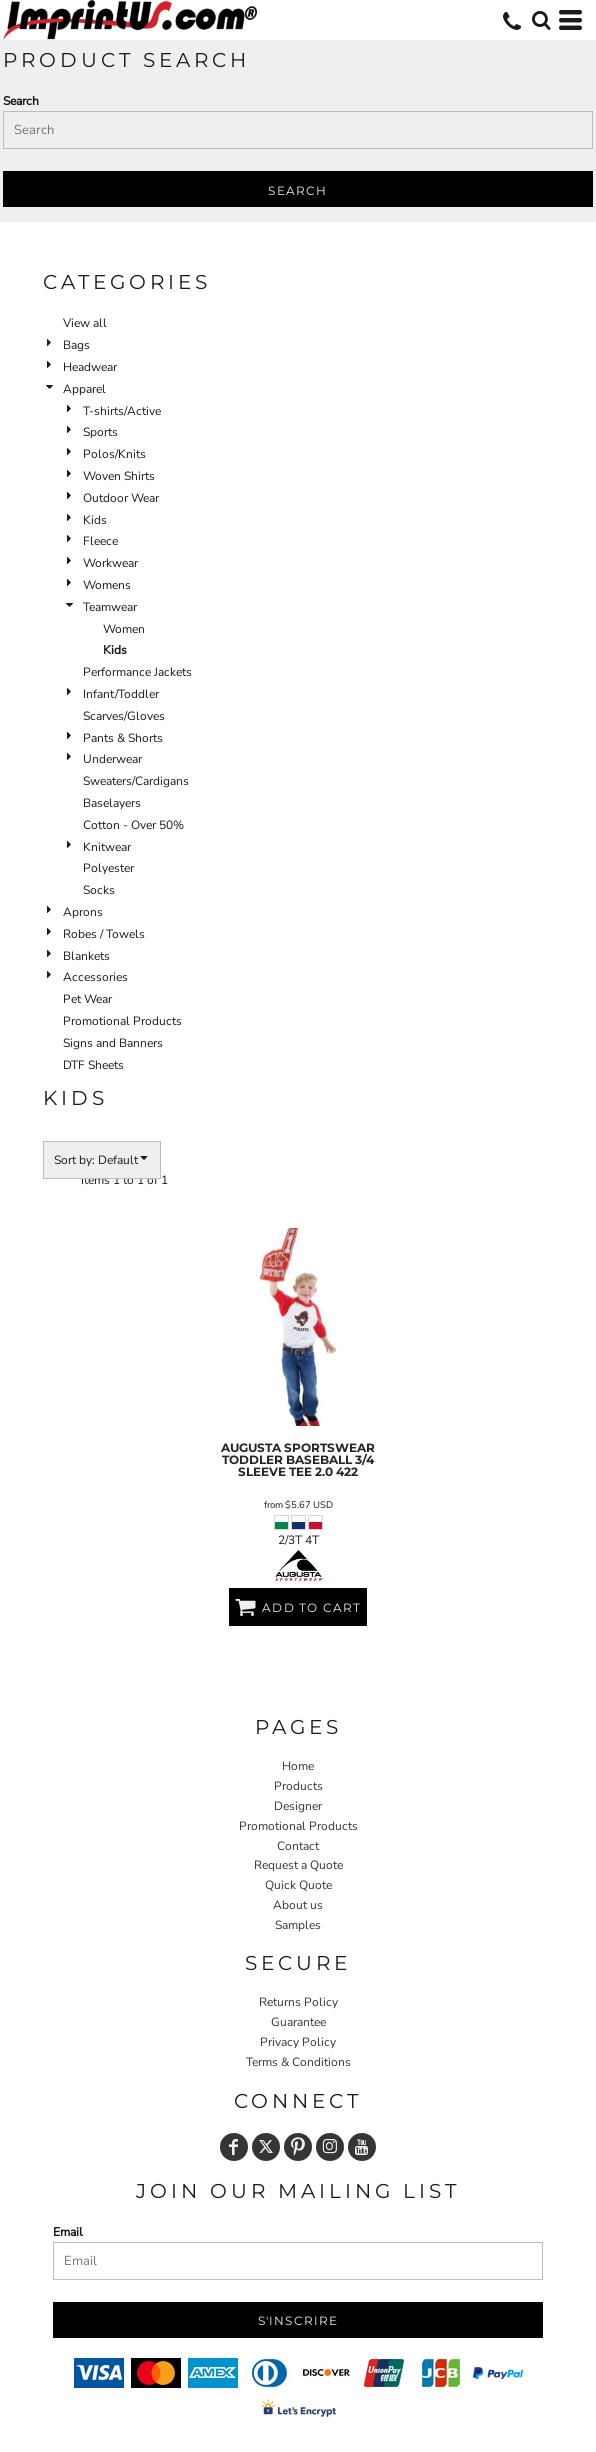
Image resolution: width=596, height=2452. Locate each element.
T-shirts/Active (122, 411)
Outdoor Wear (121, 498)
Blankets (86, 956)
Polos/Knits (114, 454)
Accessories (95, 977)
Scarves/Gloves (124, 716)
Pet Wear (87, 999)
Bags (76, 345)
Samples (298, 1925)
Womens (107, 585)
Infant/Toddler (121, 694)
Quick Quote (298, 1885)
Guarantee (298, 2022)
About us (298, 1905)
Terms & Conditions (298, 2062)
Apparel (84, 389)
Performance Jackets (137, 672)
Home (298, 1766)
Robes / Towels (104, 934)
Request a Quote (298, 1865)
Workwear (110, 563)
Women (124, 629)
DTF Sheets (93, 1065)
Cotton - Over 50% (133, 825)
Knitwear (107, 847)
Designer (298, 1806)
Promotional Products (122, 1021)
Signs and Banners (113, 1043)
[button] (541, 20)
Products (298, 1786)
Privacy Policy (298, 2042)
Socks (99, 890)
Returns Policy (298, 2002)
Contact (298, 1846)
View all (85, 323)
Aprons (83, 912)
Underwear (112, 759)
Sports (100, 432)
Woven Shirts (119, 476)
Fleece (100, 541)
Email (68, 2232)
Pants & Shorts (123, 738)
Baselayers (112, 803)
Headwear (90, 367)
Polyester (108, 868)
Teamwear (110, 607)
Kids (95, 520)
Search (21, 101)
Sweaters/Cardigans (136, 781)
